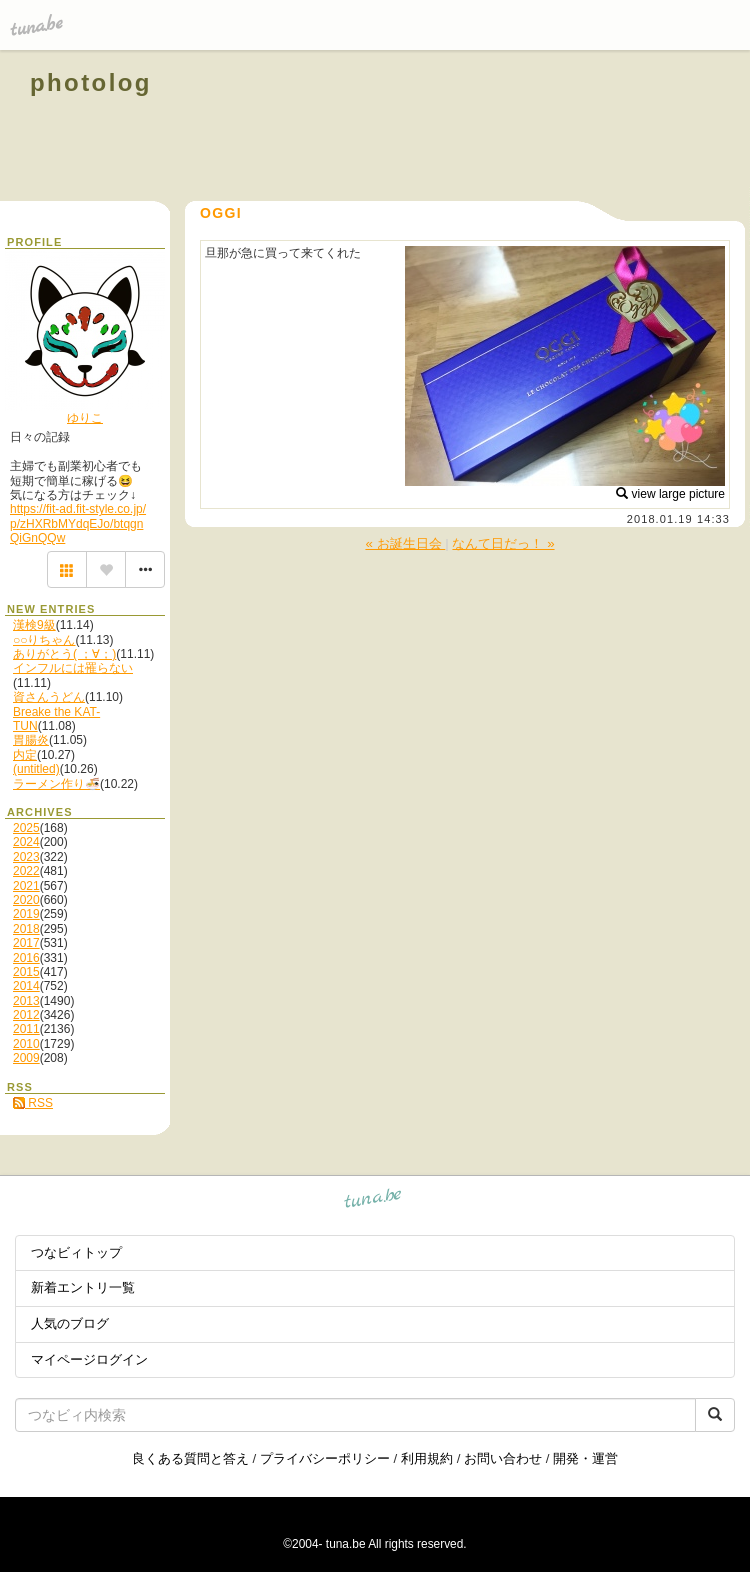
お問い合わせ (503, 1458)
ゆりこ (85, 418)
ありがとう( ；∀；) (64, 654)
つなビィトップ (76, 1252)
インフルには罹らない (73, 668)
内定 (25, 755)
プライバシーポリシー (325, 1458)
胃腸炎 (31, 740)
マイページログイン (89, 1359)
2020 (26, 900)
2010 (26, 1044)
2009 (26, 1058)
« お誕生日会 (405, 543)
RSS (33, 1103)
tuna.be (373, 1201)
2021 (26, 886)
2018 (26, 929)
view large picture (670, 494)
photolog (91, 82)
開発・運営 (585, 1458)
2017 (26, 943)
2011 (26, 1029)
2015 (26, 972)
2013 (26, 1001)
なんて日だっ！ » (503, 543)
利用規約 (427, 1458)
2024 (26, 842)
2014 (26, 986)
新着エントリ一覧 (83, 1287)
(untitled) (36, 769)
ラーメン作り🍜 (56, 784)
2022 (26, 871)
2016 (26, 958)
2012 (26, 1015)
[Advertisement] (492, 128)
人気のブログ (70, 1323)
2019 (26, 914)
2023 (26, 857)
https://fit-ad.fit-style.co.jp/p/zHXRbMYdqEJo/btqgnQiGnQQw (78, 523)
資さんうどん (49, 697)
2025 (26, 828)
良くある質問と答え (190, 1458)
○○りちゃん (44, 640)
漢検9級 (34, 625)
